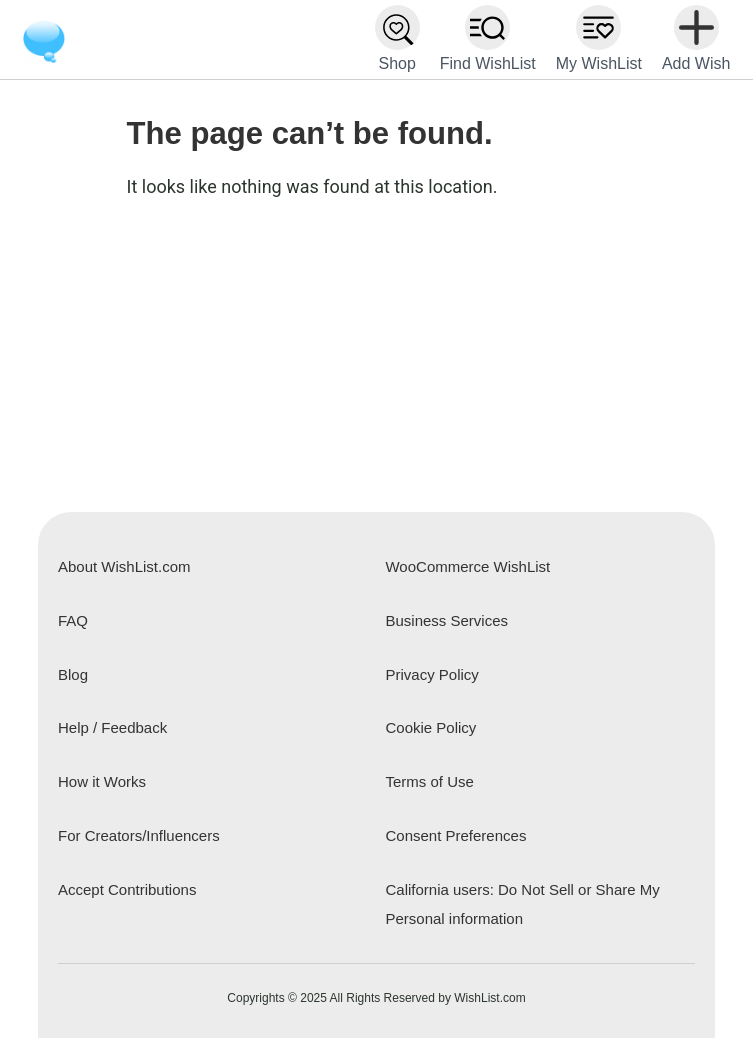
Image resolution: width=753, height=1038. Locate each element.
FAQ (73, 620)
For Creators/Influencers (139, 835)
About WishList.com (124, 566)
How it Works (102, 781)
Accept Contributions (127, 889)
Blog (73, 674)
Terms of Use (429, 781)
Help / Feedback (112, 727)
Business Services (446, 620)
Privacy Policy (431, 674)
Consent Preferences (455, 835)
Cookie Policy (430, 727)
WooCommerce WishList (467, 566)
